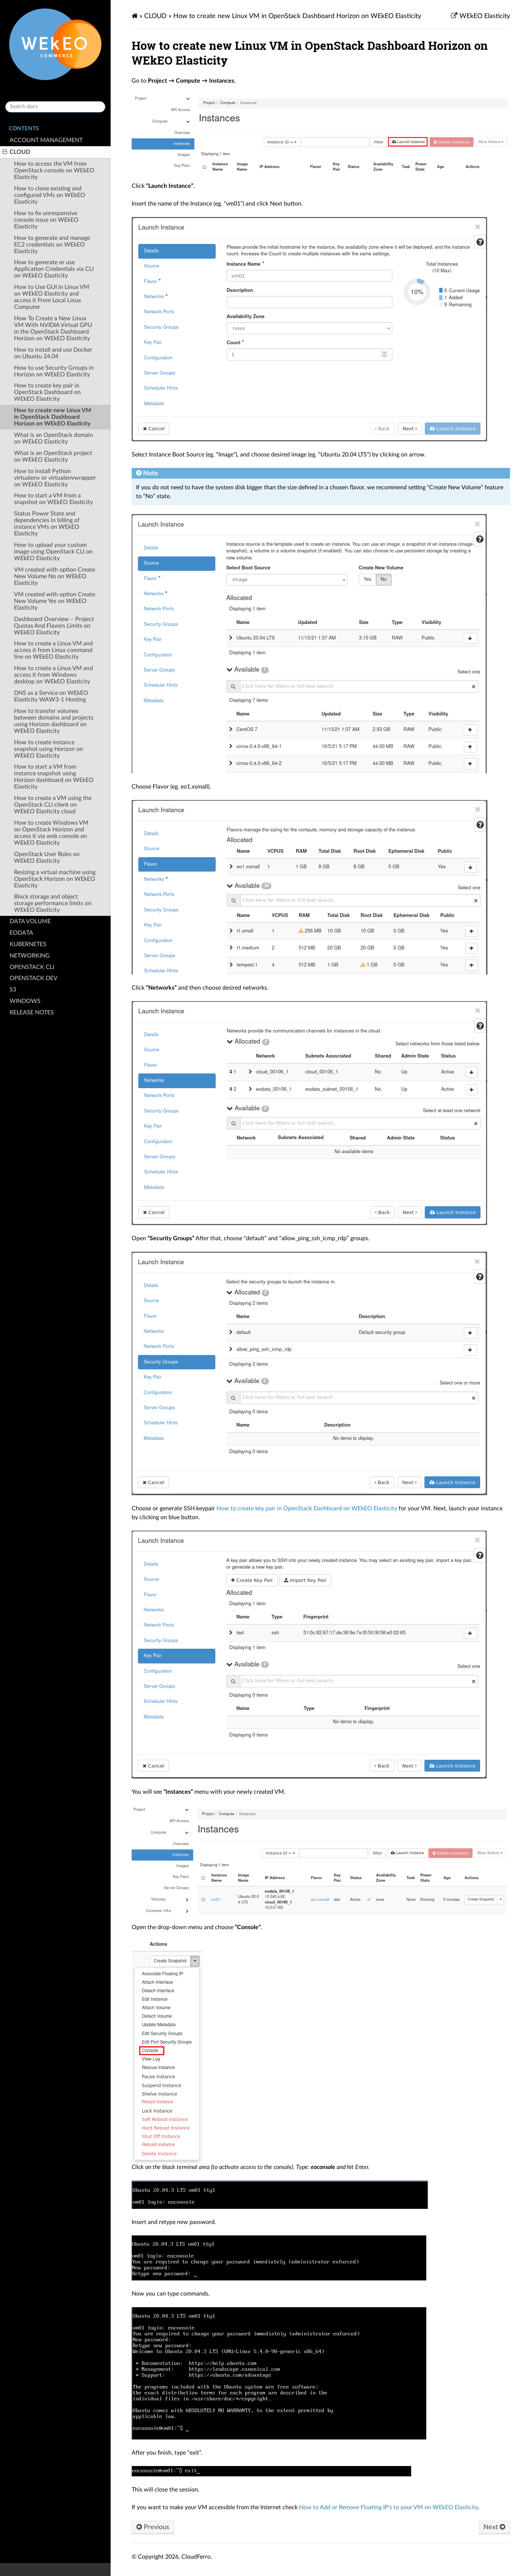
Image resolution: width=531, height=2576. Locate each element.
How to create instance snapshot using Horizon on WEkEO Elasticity (48, 749)
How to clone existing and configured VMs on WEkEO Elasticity (49, 195)
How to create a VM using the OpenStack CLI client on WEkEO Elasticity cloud (52, 804)
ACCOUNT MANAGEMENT (46, 140)
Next (494, 2527)
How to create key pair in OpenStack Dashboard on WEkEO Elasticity (47, 392)
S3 (13, 990)
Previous (152, 2527)
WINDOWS (25, 1001)
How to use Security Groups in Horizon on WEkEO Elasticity (54, 371)
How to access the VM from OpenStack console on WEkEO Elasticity (54, 170)
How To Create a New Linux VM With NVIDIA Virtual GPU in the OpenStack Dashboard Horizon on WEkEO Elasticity (53, 328)
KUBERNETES (28, 944)
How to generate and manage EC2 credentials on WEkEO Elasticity (52, 244)
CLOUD (16, 152)
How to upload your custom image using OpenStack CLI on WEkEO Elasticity (53, 551)
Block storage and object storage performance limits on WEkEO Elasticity (52, 903)
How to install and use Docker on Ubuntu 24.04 (53, 353)
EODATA (21, 933)
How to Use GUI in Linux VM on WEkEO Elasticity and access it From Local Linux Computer (51, 297)
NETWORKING (30, 956)
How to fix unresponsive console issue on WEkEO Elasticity (46, 220)
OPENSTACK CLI (32, 967)
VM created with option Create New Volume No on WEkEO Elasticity (54, 576)
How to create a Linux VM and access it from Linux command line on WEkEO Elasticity (53, 650)
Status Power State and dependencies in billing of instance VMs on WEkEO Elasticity (47, 524)
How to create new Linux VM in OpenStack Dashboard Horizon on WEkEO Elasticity (52, 417)
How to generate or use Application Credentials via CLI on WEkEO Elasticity (54, 269)
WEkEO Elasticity (484, 16)
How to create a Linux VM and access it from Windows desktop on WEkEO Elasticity (53, 674)
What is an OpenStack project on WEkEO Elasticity (53, 456)
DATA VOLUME (30, 921)
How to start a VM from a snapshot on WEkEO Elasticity (53, 499)
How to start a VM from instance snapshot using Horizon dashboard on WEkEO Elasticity (54, 777)
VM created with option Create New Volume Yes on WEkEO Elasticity (54, 601)
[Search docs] (55, 107)
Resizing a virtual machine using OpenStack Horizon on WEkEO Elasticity (55, 879)
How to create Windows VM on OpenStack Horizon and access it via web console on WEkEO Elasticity (51, 833)
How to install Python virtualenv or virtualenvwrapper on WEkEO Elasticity (55, 477)
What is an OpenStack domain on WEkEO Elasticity (53, 438)
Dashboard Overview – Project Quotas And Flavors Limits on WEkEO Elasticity (54, 625)
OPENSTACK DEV (34, 978)
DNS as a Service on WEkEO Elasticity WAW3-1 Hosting (51, 696)
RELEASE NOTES (32, 1012)
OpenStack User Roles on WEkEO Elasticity (47, 857)
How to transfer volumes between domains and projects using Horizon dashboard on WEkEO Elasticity (53, 721)
